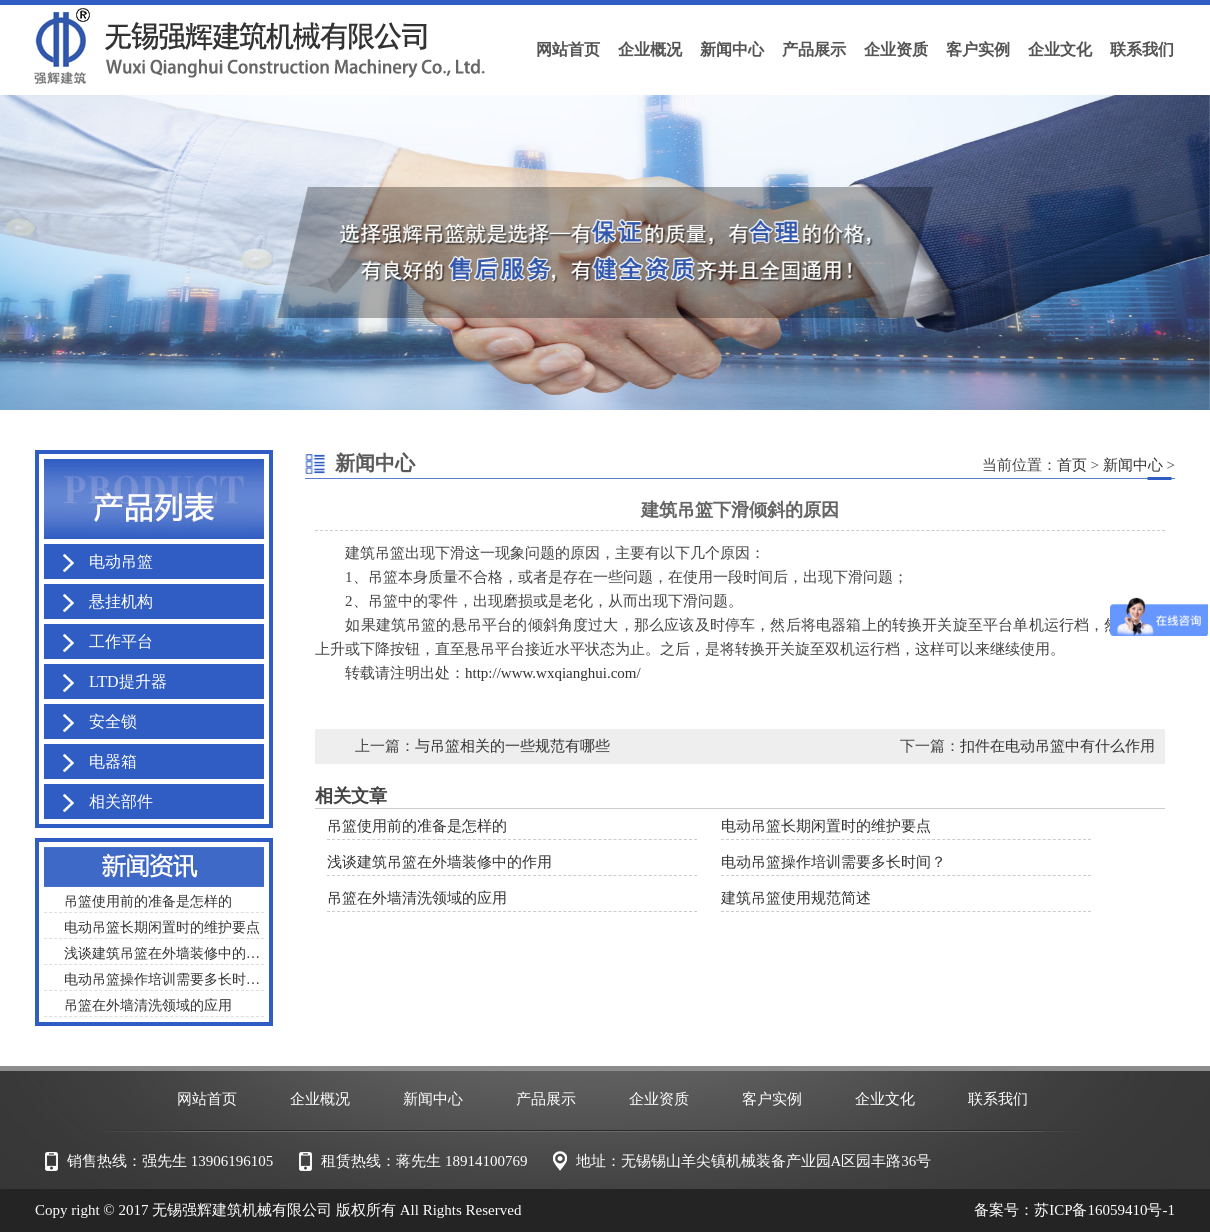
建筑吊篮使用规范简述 (796, 898)
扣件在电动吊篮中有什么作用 (1057, 746)
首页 (1072, 465)
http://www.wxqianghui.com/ (553, 673)
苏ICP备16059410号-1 (1104, 1210)
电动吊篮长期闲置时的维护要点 (826, 826)
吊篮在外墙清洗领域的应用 (417, 898)
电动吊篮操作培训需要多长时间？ (833, 862)
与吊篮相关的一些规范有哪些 (512, 746)
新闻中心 (1133, 465)
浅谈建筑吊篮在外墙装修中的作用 (439, 862)
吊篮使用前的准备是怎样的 (417, 826)
